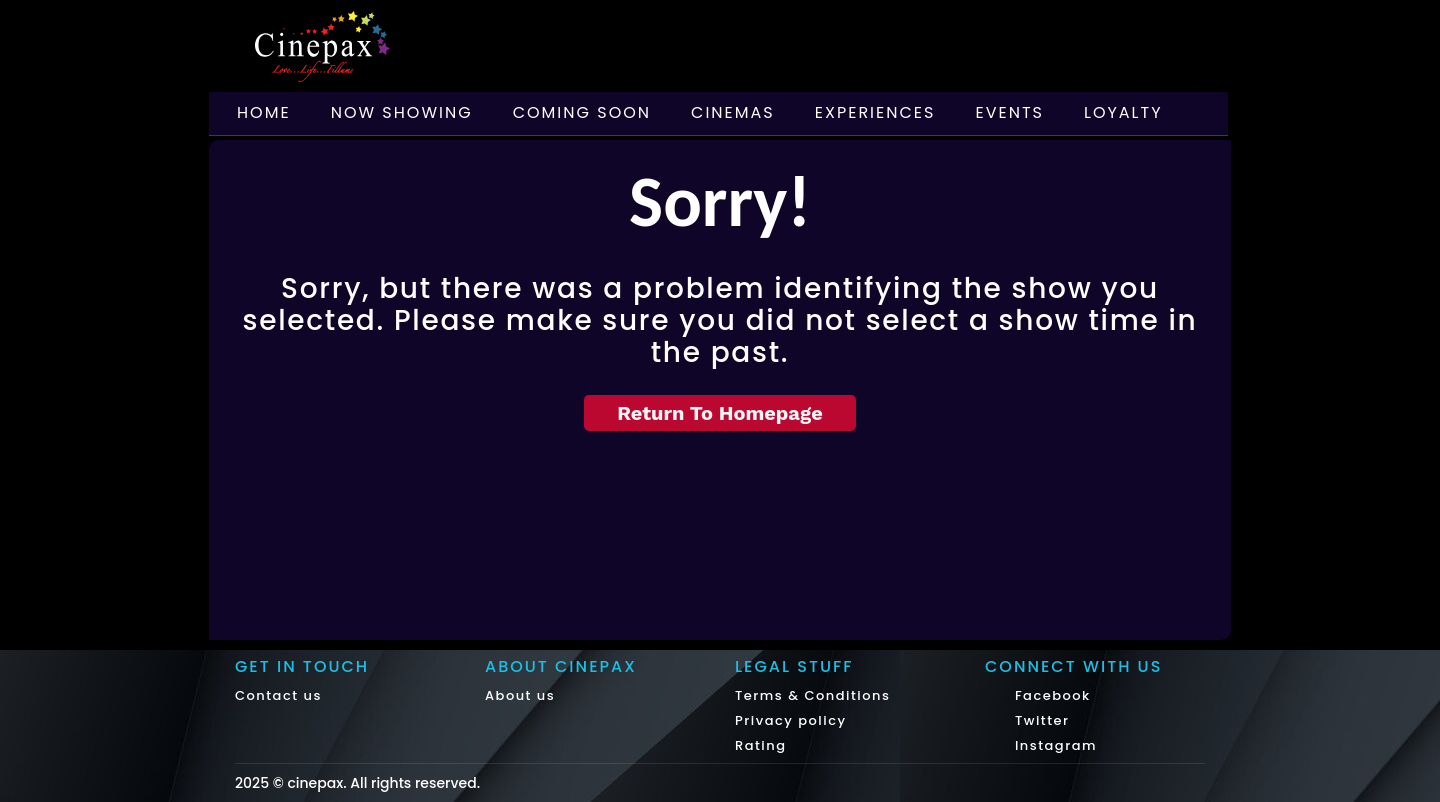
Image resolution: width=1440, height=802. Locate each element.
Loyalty (1123, 112)
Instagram (1053, 745)
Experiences (875, 112)
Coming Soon (582, 112)
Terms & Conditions (812, 695)
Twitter (1040, 720)
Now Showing (402, 112)
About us (520, 695)
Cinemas (733, 112)
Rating (761, 745)
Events (1009, 112)
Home (264, 112)
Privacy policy (791, 720)
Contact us (278, 695)
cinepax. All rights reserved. (383, 783)
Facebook (1050, 695)
